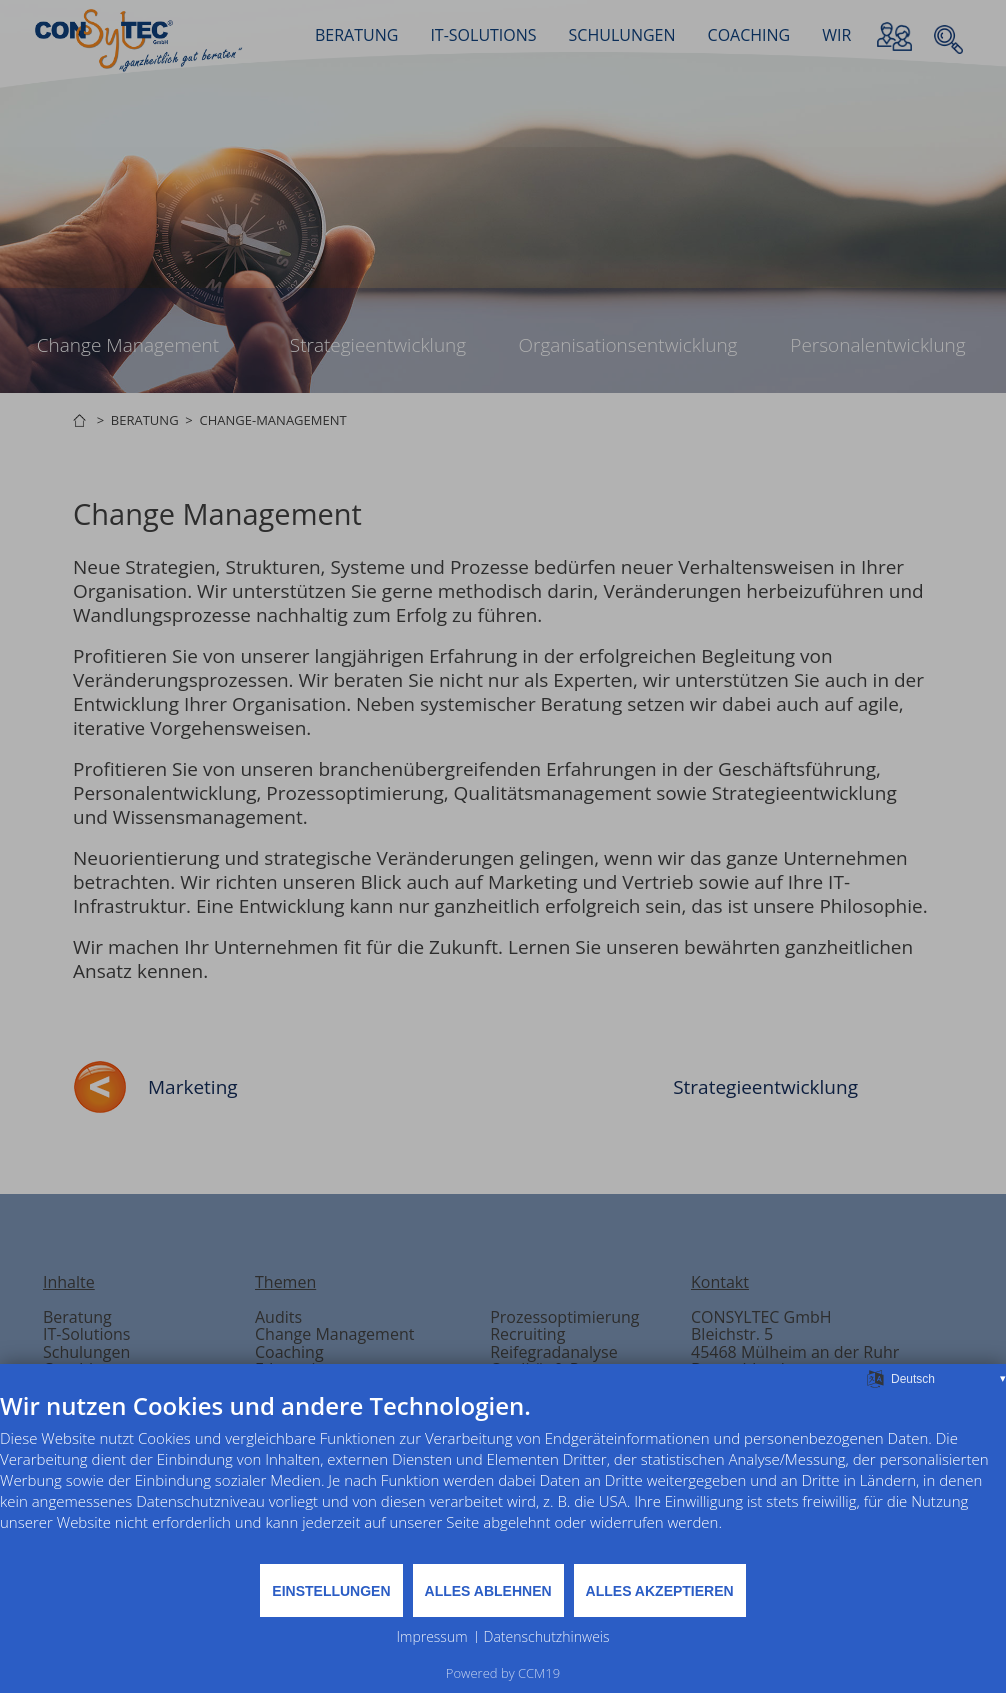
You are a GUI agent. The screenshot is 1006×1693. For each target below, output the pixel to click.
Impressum (431, 1636)
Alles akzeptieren (660, 1591)
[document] (503, 1476)
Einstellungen (331, 1591)
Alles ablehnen (488, 1591)
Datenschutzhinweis (547, 1636)
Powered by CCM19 (503, 1673)
